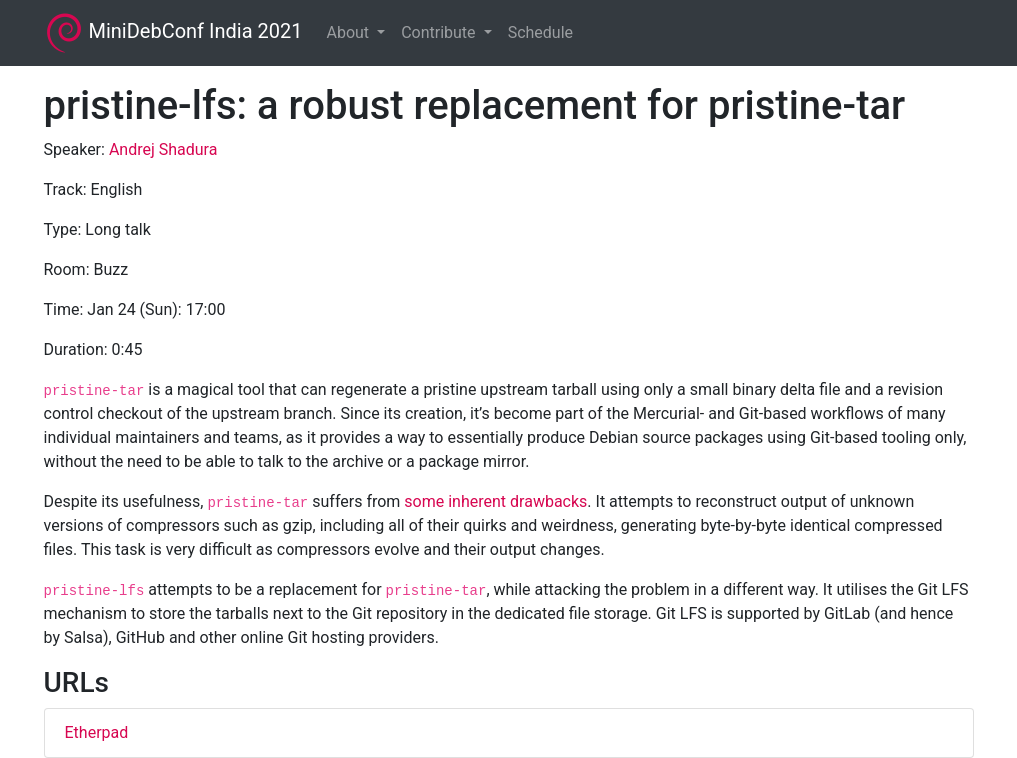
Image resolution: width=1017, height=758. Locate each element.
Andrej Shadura (163, 149)
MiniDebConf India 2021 (173, 33)
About (349, 32)
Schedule (540, 32)
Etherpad (97, 732)
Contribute (440, 32)
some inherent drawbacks (495, 501)
